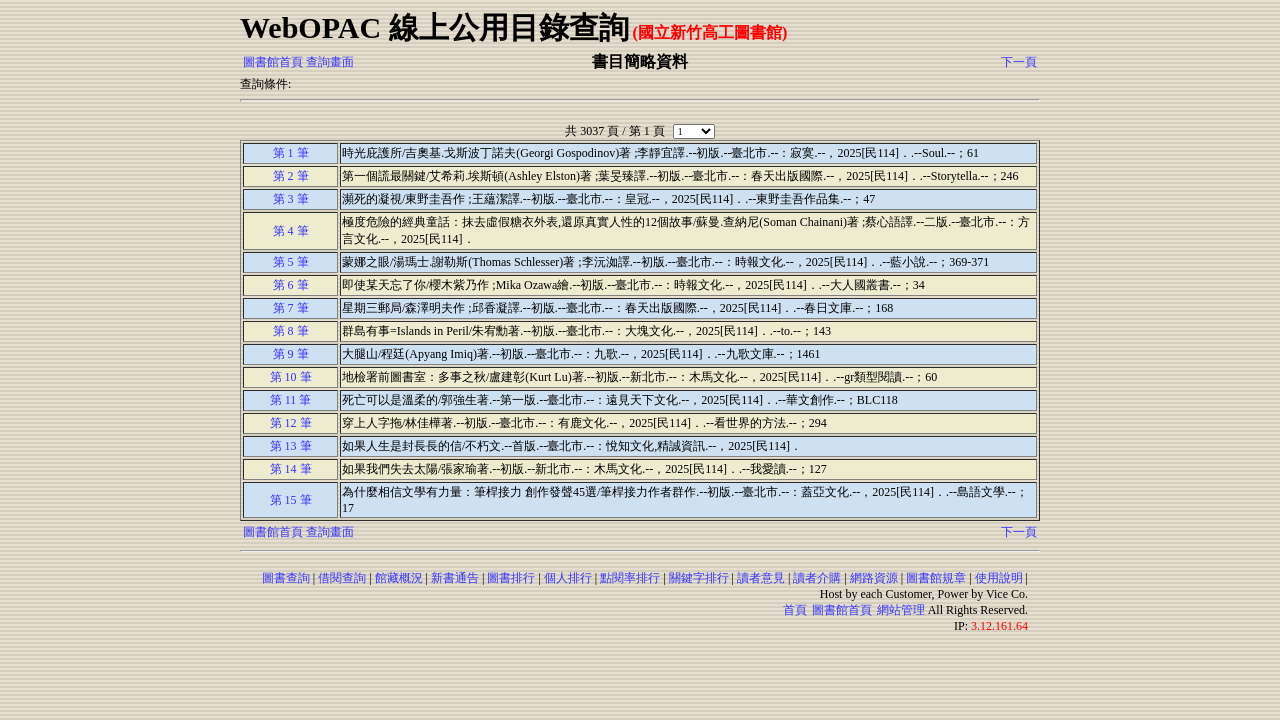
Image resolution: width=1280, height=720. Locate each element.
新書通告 (455, 578)
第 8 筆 (291, 331)
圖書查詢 (286, 578)
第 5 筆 (291, 262)
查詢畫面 (330, 62)
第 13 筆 (291, 446)
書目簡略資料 (640, 61)
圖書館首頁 (273, 62)
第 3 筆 (291, 199)
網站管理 (901, 610)
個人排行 (568, 578)
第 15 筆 (291, 500)
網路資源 (874, 578)
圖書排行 (511, 578)
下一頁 (1019, 62)
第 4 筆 (291, 231)
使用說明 (999, 578)
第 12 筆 (291, 423)
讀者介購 (817, 578)
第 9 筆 (291, 354)
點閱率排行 (630, 578)
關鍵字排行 (699, 578)
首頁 (795, 610)
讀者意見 (761, 578)
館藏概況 (399, 578)
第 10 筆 (291, 377)
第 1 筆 (291, 153)
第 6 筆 (291, 285)
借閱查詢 (342, 578)
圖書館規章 (936, 578)
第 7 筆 (291, 308)
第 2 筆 (291, 176)
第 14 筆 (291, 469)
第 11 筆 (291, 400)
